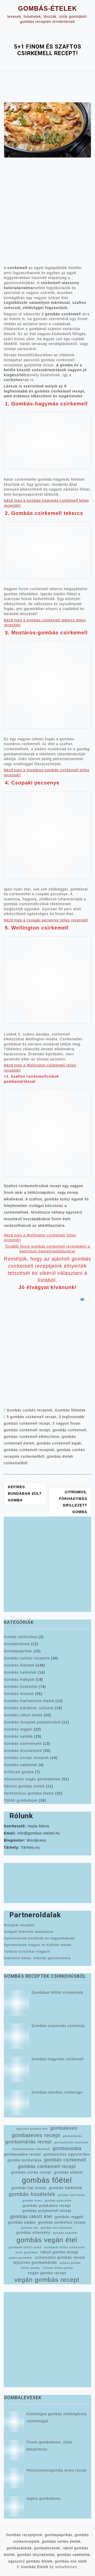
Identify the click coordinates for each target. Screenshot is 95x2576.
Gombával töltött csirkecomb (57, 1992)
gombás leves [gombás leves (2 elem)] (32, 2200)
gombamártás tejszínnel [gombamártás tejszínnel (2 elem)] (71, 2142)
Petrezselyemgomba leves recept (57, 2470)
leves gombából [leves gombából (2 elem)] (26, 2252)
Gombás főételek (70, 1410)
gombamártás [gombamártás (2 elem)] (72, 2136)
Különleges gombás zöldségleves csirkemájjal (57, 2417)
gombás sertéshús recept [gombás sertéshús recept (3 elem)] (62, 2222)
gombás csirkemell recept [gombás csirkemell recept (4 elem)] (47, 2166)
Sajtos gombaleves (44, 2498)
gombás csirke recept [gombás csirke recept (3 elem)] (31, 2172)
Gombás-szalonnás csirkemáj (58, 2026)
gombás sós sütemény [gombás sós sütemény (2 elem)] (57, 2227)
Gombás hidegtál (19, 1679)
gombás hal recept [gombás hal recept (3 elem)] (29, 2188)
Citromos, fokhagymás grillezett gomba (73, 1502)
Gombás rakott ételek (23, 1715)
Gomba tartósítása (20, 1637)
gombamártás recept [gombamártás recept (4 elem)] (28, 2141)
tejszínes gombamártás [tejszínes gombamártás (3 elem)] (35, 2262)
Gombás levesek (19, 1694)
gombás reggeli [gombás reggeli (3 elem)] (69, 2217)
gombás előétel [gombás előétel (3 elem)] (68, 2172)
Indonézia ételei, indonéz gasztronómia (37, 1958)
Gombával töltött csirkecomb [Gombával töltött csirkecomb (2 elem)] (64, 2247)
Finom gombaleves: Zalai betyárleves (49, 2445)
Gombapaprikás (18, 1651)
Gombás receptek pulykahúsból (32, 1722)
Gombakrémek (17, 1644)
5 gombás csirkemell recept (31, 1417)
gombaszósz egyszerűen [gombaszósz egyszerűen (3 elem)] (67, 2154)
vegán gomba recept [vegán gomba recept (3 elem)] (47, 2273)
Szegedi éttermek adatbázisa (28, 1932)
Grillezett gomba (19, 1772)
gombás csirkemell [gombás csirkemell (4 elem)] (65, 2159)
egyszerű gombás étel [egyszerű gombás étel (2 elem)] (32, 2128)
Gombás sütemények (23, 1743)
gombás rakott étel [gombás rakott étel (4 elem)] (31, 2216)
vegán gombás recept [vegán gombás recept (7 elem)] (46, 2279)
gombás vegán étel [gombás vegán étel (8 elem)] (46, 2240)
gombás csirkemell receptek (29, 1450)
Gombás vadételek (20, 1765)
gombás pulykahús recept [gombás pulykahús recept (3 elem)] (47, 2206)
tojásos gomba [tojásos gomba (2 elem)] (70, 2262)
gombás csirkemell (69, 1430)
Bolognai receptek (19, 1925)
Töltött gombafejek (20, 1800)
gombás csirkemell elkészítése (31, 1437)
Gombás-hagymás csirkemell (58, 2059)
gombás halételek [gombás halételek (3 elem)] (65, 2188)
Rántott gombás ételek (24, 1786)
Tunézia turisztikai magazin (27, 1951)
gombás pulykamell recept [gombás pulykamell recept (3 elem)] (46, 2211)
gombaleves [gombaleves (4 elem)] (64, 2128)
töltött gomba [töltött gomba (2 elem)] (30, 2267)
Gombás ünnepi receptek (26, 1758)
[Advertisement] (47, 213)
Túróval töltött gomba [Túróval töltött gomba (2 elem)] (57, 2267)
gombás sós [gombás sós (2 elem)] (29, 2227)
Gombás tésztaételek (23, 1751)
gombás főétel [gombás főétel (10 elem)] (47, 2180)
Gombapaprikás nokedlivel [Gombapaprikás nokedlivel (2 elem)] (31, 2148)
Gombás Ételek (34, 2567)
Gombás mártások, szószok (29, 1708)
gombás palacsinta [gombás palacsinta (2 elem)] (58, 2200)
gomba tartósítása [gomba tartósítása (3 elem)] (25, 2160)
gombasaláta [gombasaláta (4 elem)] (67, 2148)
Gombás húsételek (20, 1687)
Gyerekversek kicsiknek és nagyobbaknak (39, 1938)
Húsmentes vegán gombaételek (32, 1779)
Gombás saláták (18, 1736)
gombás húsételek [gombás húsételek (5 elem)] (32, 2194)
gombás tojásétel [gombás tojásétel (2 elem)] (65, 2232)
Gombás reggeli (18, 1729)
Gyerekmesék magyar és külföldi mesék (37, 1945)
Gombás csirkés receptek (29, 1410)
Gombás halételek (20, 1672)
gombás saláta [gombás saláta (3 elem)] (21, 2222)
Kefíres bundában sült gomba (25, 1493)
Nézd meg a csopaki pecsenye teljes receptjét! (46, 920)
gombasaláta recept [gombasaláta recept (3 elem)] (22, 2154)
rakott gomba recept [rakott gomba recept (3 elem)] (59, 2252)
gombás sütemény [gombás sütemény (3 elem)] (33, 2233)
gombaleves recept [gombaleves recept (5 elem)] (36, 2135)
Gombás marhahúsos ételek (29, 1701)
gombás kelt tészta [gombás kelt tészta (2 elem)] (71, 2194)
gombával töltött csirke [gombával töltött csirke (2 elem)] (25, 2247)
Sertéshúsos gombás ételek (29, 1793)
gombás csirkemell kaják (59, 1443)
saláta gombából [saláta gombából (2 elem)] (20, 2257)
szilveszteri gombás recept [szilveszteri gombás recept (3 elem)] (60, 2257)
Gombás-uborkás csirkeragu (57, 2092)
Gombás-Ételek (47, 8)
